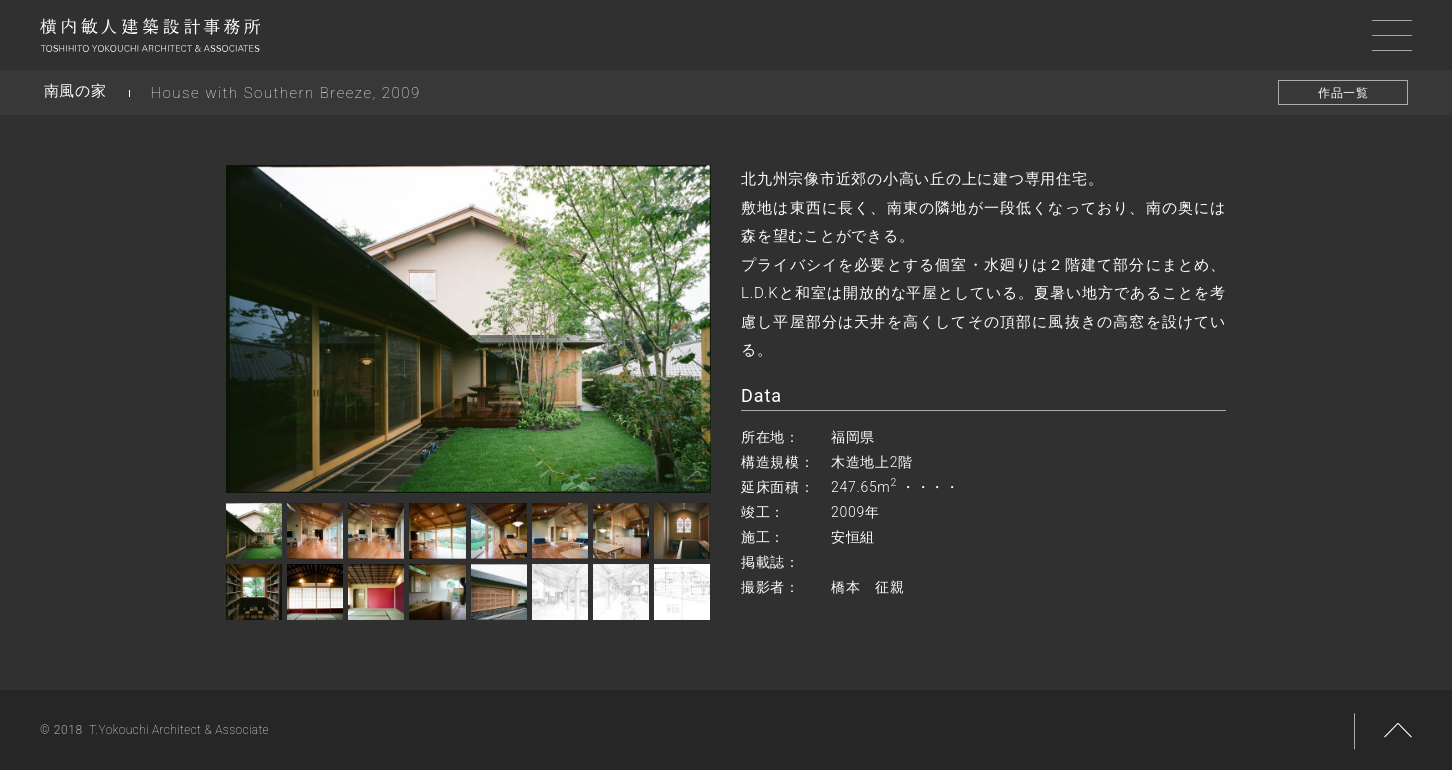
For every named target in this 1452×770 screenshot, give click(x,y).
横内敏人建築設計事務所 (150, 40)
